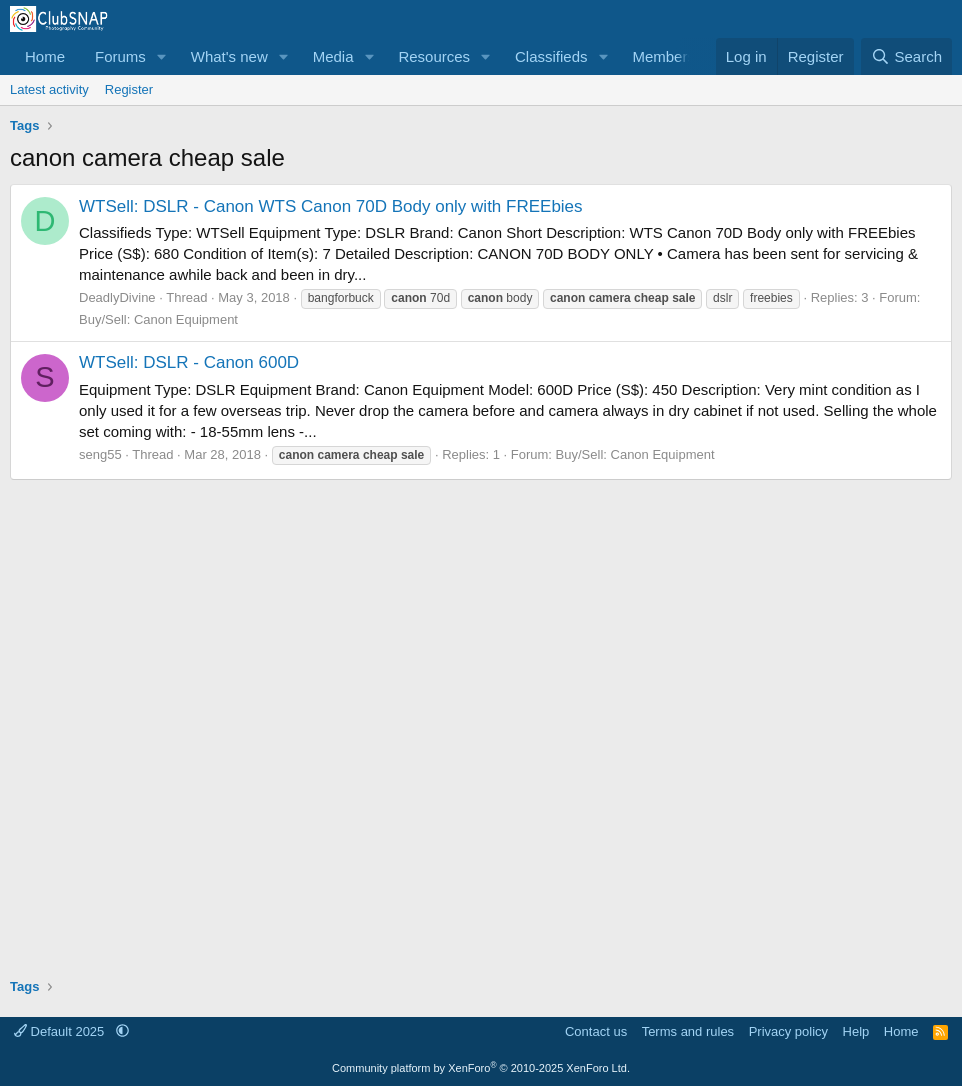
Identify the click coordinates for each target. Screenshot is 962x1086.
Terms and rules (688, 1031)
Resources (434, 56)
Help (856, 1031)
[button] (162, 56)
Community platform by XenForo (481, 1068)
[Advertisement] (481, 721)
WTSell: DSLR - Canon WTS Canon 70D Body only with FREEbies (331, 206)
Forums (120, 56)
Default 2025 (61, 1031)
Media (333, 56)
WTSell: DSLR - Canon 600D (189, 362)
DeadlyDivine (117, 297)
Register (129, 89)
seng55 (100, 454)
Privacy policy (788, 1031)
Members (663, 56)
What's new (229, 56)
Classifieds (551, 56)
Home (45, 56)
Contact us (596, 1031)
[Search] (906, 56)
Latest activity (49, 89)
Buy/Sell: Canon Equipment (158, 319)
